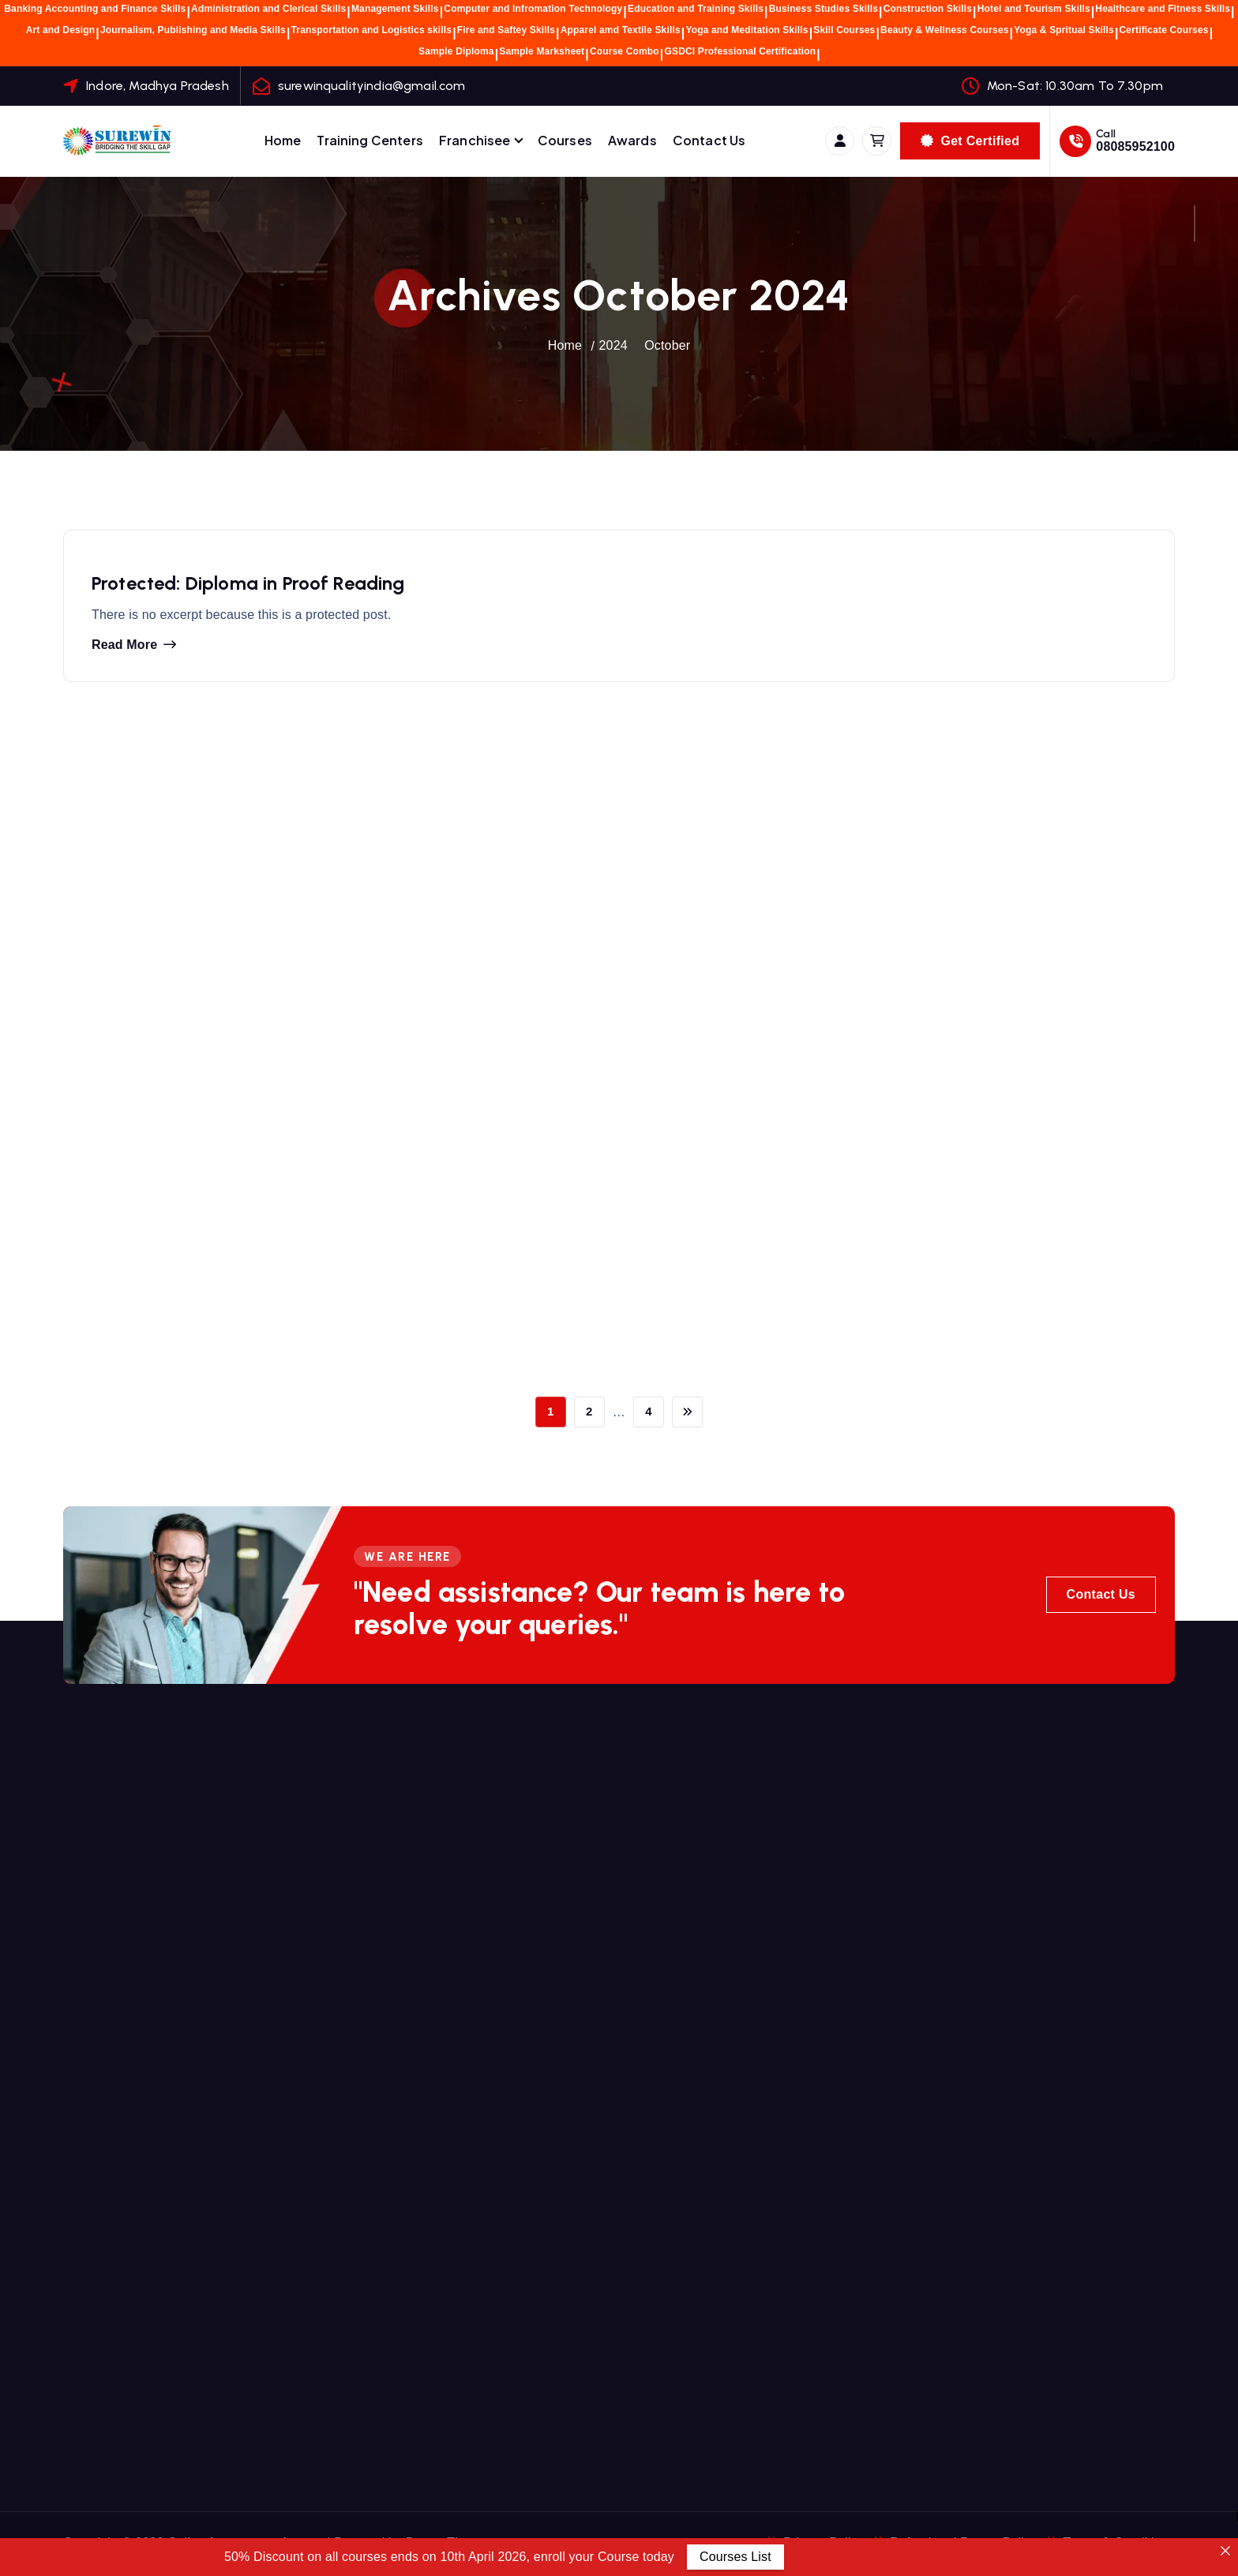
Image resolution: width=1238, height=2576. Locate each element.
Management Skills (395, 8)
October (667, 345)
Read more (124, 647)
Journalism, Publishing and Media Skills (193, 30)
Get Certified (970, 141)
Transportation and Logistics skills (371, 30)
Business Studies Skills (823, 8)
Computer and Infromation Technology (533, 8)
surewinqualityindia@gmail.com (372, 85)
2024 (613, 345)
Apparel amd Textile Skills (621, 30)
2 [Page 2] (589, 1411)
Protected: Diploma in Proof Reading (248, 586)
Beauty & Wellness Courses (944, 30)
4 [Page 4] (648, 1411)
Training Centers (370, 140)
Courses (565, 140)
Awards (632, 140)
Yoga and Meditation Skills (746, 30)
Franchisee (475, 140)
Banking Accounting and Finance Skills (95, 8)
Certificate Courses (1164, 30)
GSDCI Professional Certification (740, 51)
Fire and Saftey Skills (506, 30)
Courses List (735, 2556)
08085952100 (1135, 146)
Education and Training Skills (695, 8)
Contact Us (709, 140)
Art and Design (61, 30)
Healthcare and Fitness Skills (1162, 8)
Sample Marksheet (541, 51)
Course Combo (624, 51)
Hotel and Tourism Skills (1033, 8)
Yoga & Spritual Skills (1064, 30)
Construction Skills (927, 8)
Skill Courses (844, 30)
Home (283, 140)
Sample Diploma (456, 51)
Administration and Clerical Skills (268, 8)
